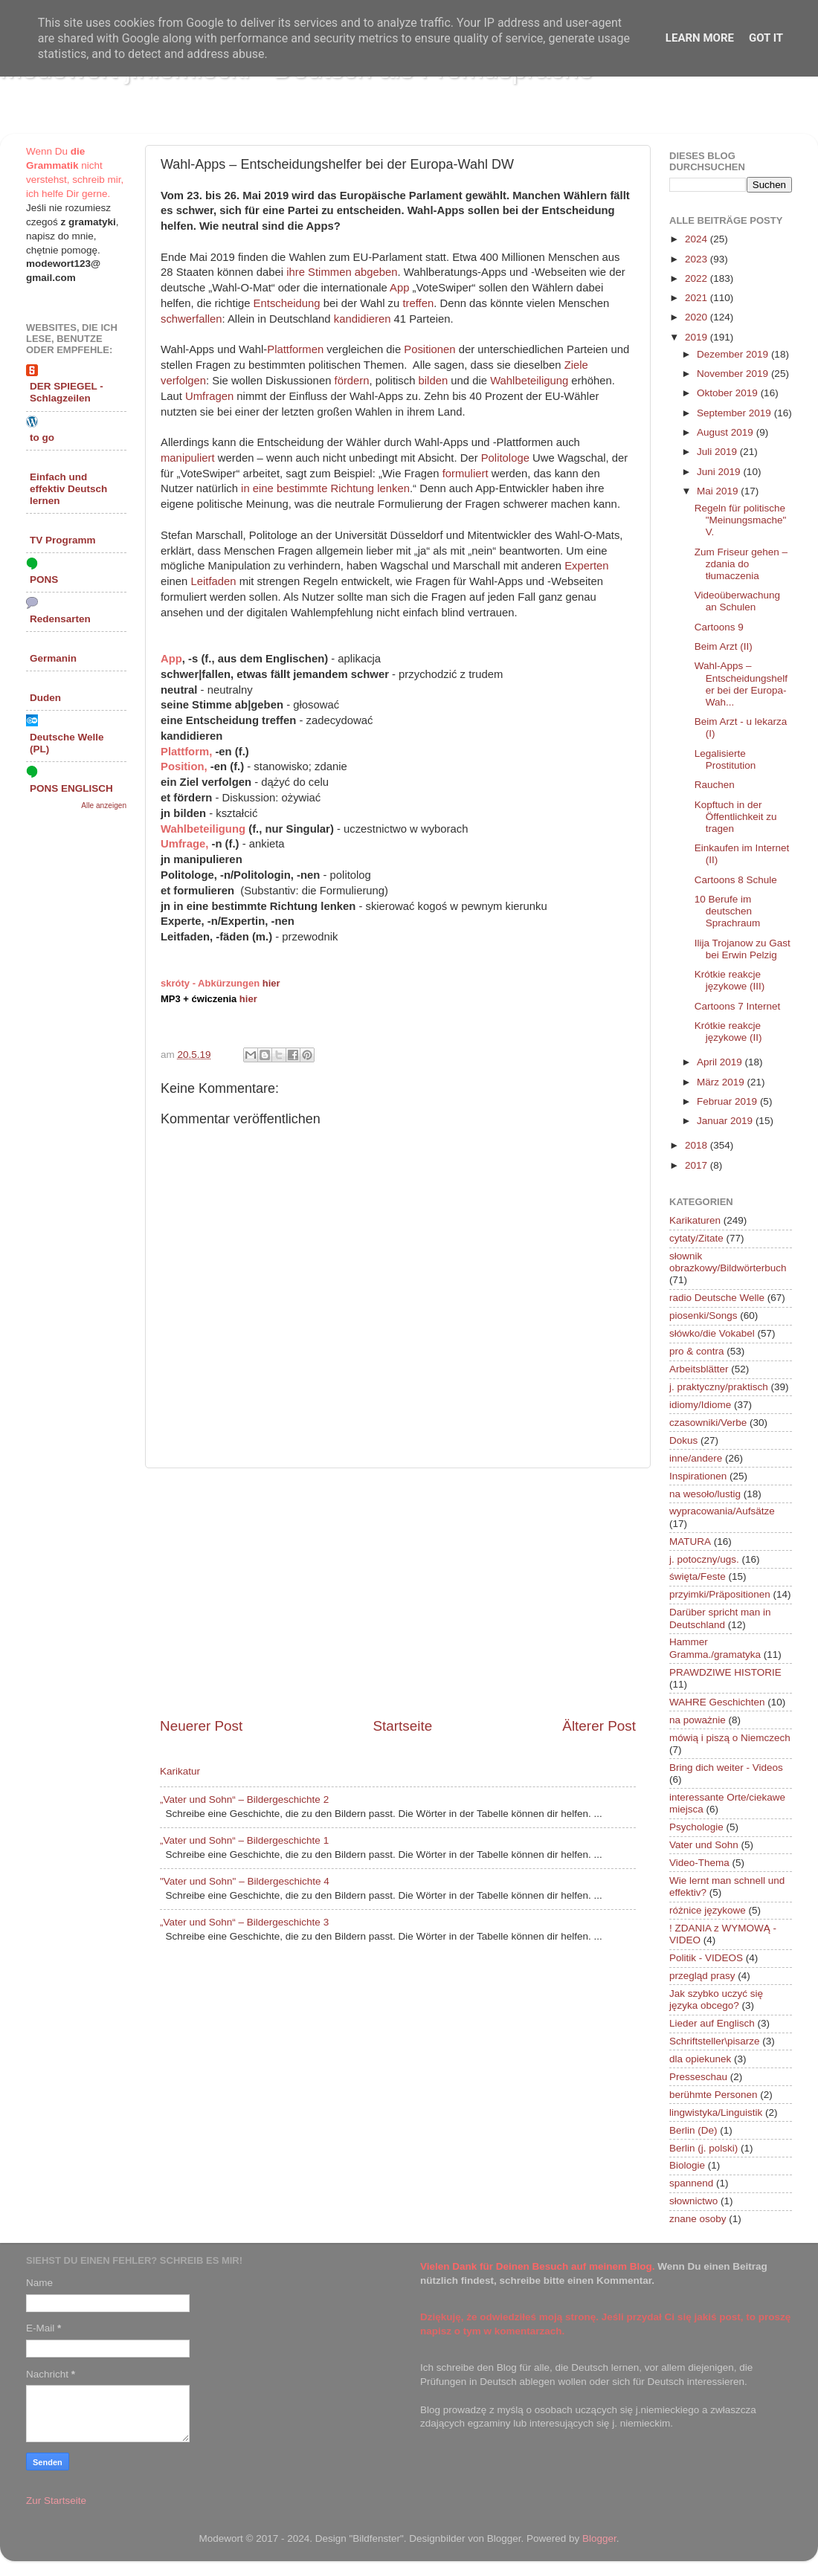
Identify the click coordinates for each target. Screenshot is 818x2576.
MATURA (690, 1541)
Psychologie (696, 1827)
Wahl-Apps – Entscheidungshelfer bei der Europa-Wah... (741, 684)
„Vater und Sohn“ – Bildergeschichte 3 (244, 1922)
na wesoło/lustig (705, 1494)
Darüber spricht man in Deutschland (720, 1618)
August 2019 (726, 432)
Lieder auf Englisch (712, 2023)
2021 (697, 297)
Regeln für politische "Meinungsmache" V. (741, 520)
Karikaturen (695, 1220)
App (399, 288)
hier (271, 983)
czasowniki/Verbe (708, 1422)
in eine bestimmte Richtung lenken (325, 488)
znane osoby (698, 2218)
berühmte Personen (713, 2094)
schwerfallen (191, 319)
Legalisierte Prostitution (725, 759)
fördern (352, 381)
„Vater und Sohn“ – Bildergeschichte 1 (244, 1840)
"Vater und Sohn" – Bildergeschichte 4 (244, 1881)
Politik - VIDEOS (706, 1957)
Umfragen (209, 396)
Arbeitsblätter (699, 1369)
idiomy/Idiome (700, 1404)
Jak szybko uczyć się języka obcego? (716, 1999)
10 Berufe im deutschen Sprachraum (728, 911)
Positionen (429, 349)
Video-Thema (699, 1862)
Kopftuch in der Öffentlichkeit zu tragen (736, 816)
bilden (433, 381)
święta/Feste (697, 1576)
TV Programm (63, 540)
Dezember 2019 (734, 354)
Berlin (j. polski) (703, 2148)
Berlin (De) (693, 2130)
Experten (586, 566)
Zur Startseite (56, 2500)
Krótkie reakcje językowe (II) (728, 1031)
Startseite (402, 1726)
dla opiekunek (700, 2059)
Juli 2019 (718, 451)
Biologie (687, 2165)
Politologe (505, 458)
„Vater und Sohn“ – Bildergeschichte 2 (244, 1799)
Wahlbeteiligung (529, 381)
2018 (697, 1145)
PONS (44, 579)
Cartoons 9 (719, 627)
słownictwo (693, 2201)
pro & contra (696, 1351)
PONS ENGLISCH (71, 788)
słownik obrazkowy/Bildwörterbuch (728, 1262)
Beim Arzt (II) (724, 646)
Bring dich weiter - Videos (726, 1767)
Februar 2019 (728, 1101)
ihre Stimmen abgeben (341, 272)
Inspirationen (698, 1476)
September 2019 (735, 413)
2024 (697, 239)
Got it (766, 38)
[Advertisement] (398, 1592)
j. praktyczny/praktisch (718, 1386)
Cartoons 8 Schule (736, 879)
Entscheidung (287, 303)
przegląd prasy (702, 1975)
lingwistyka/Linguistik (715, 2112)
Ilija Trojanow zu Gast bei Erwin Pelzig (742, 949)
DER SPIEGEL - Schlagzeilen (66, 392)
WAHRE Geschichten (717, 1702)
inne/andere (695, 1458)
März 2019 (722, 1082)
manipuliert (188, 458)
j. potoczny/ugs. (704, 1559)
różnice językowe (707, 1910)
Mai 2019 (719, 491)
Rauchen (715, 784)
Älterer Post (599, 1726)
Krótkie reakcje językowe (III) (730, 980)
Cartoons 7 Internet (738, 1006)
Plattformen (295, 349)
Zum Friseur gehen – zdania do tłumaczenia (741, 563)
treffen (418, 303)
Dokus (683, 1440)
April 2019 (721, 1062)
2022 (697, 278)
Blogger (599, 2538)
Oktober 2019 (729, 392)
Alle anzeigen (103, 805)
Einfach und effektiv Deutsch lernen (68, 488)
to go (42, 437)
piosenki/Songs (703, 1315)
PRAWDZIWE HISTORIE (725, 1672)
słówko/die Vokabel (712, 1333)
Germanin (53, 658)
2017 (697, 1165)
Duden (45, 697)
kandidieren (362, 319)
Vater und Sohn (703, 1844)
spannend (691, 2183)
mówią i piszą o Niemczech (729, 1737)
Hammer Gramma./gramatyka (715, 1647)
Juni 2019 (720, 471)
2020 (697, 317)
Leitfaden (213, 581)
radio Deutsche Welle (716, 1297)
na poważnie (697, 1720)
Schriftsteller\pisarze (714, 2041)
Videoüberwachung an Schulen (737, 601)
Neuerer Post (201, 1726)
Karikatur (180, 1771)
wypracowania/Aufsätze (722, 1511)
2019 (697, 337)
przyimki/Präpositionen (719, 1594)
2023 (697, 259)
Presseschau (698, 2076)
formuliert (465, 474)
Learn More (700, 38)
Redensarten (60, 618)
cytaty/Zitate (696, 1238)
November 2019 (734, 373)
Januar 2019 (726, 1120)
